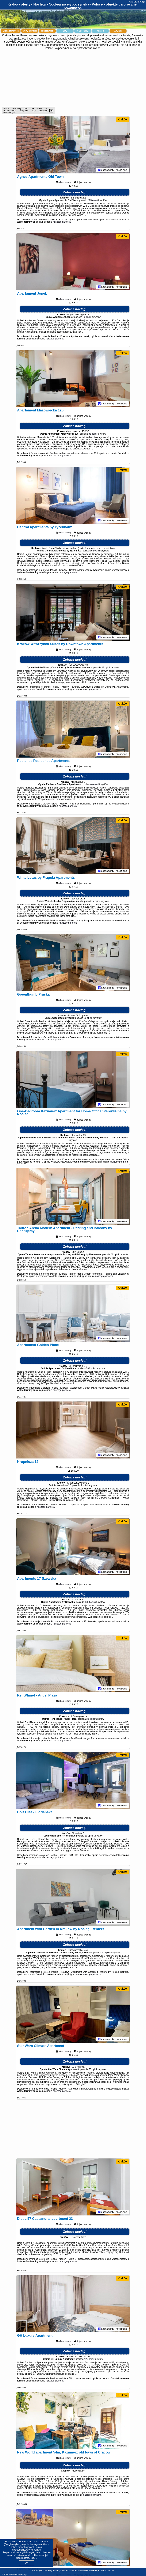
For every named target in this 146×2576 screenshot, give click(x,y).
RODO (33, 2558)
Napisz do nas (107, 2570)
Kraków (122, 119)
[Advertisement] (73, 78)
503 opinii (93, 200)
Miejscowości (47, 31)
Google (8, 2544)
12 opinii (106, 667)
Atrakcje (100, 31)
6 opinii (94, 784)
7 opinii (96, 901)
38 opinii (92, 434)
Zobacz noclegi (74, 192)
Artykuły (118, 31)
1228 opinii (90, 1602)
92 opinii (95, 550)
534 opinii (91, 1368)
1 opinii (84, 1485)
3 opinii (124, 1137)
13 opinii (106, 1952)
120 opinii (89, 2359)
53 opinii (87, 317)
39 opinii (89, 1835)
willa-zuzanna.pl (137, 1)
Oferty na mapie (29, 31)
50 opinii (93, 2069)
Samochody (82, 31)
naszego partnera (62, 222)
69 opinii (88, 1018)
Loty (65, 31)
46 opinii (115, 1254)
